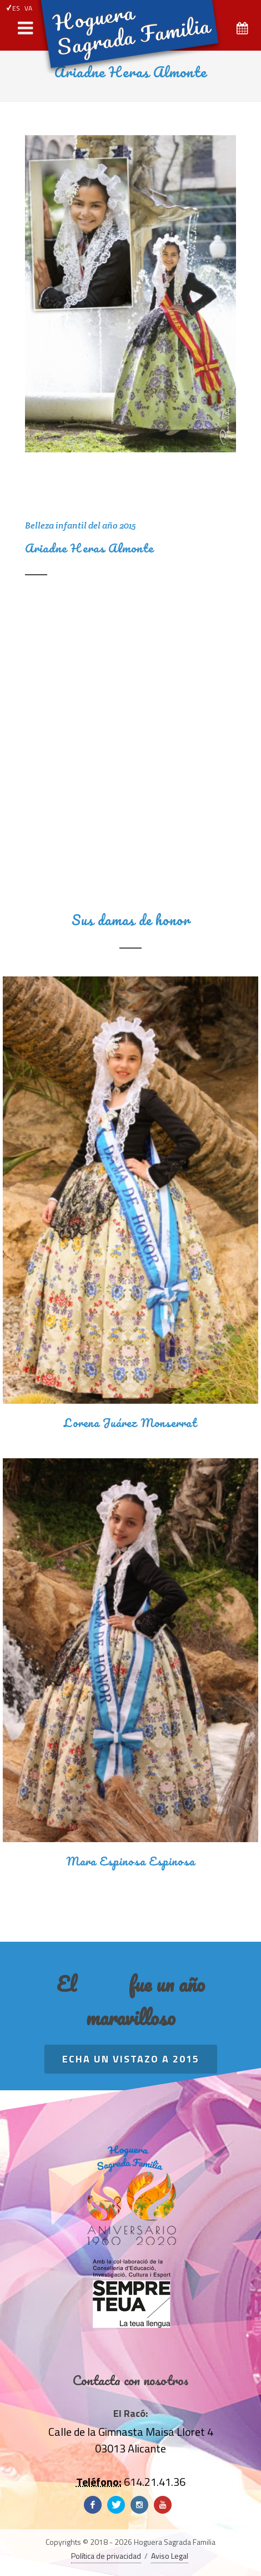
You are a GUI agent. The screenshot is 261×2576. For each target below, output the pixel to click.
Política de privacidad (106, 2556)
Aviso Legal (169, 2556)
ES (13, 8)
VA (28, 8)
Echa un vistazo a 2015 (130, 2058)
